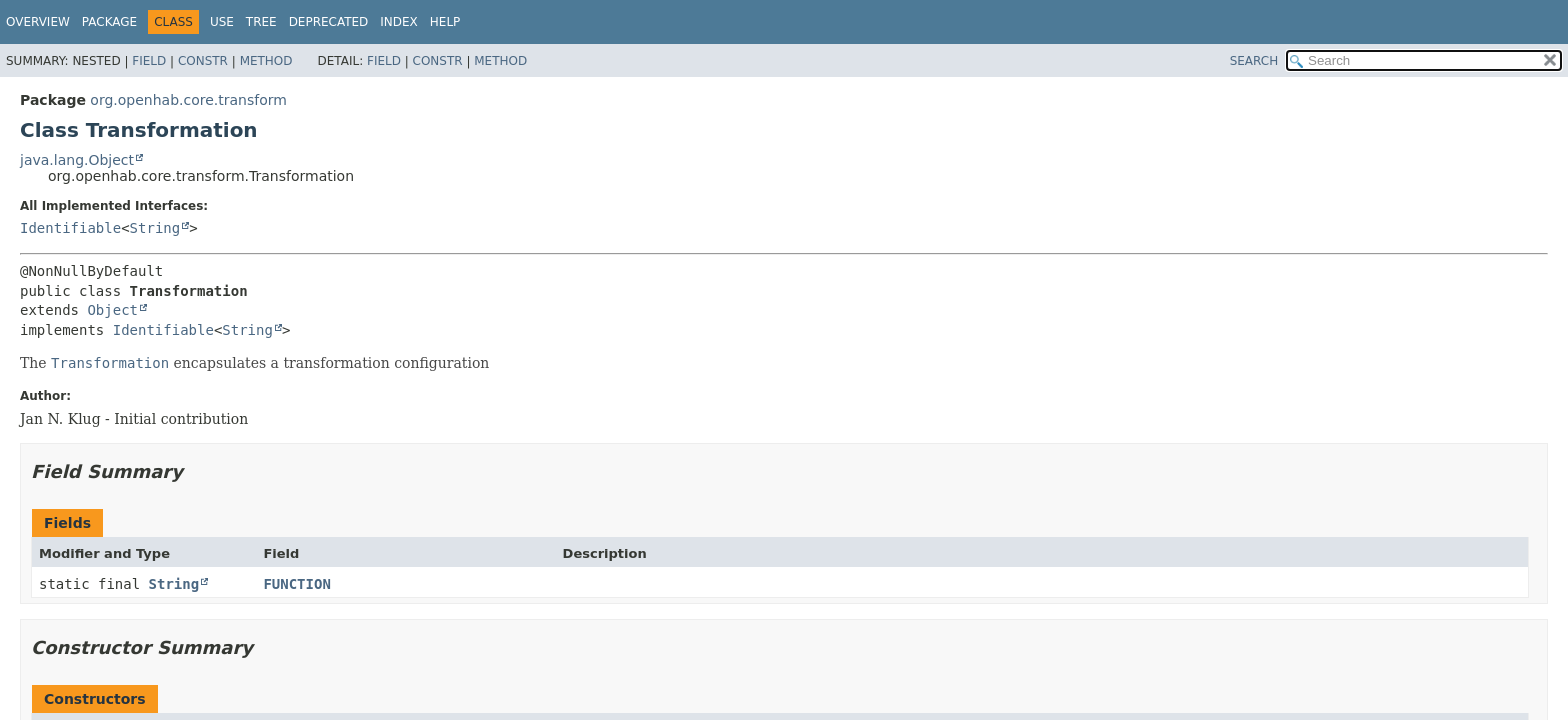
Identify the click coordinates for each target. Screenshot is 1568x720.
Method (266, 61)
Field (149, 61)
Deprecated (329, 22)
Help (445, 22)
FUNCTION (296, 584)
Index (399, 22)
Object (112, 310)
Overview (38, 22)
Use (222, 22)
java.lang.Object (77, 160)
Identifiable (70, 228)
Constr (203, 61)
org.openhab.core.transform (188, 100)
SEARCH (1254, 61)
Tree (261, 22)
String (155, 228)
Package (109, 22)
